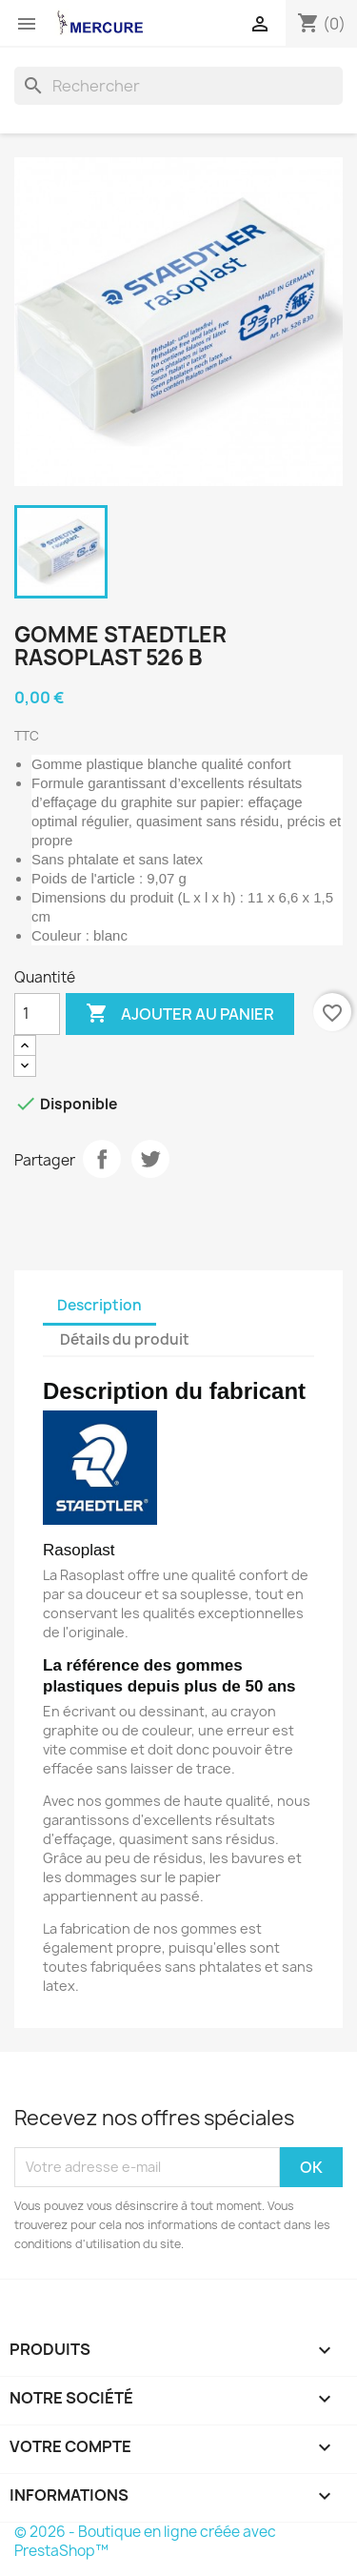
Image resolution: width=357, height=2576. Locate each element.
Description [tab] (99, 1305)
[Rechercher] (178, 86)
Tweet (150, 1159)
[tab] (221, 1331)
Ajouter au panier (180, 1014)
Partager (102, 1159)
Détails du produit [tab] (124, 1339)
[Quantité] (37, 1014)
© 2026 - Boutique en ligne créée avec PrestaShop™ (145, 2541)
